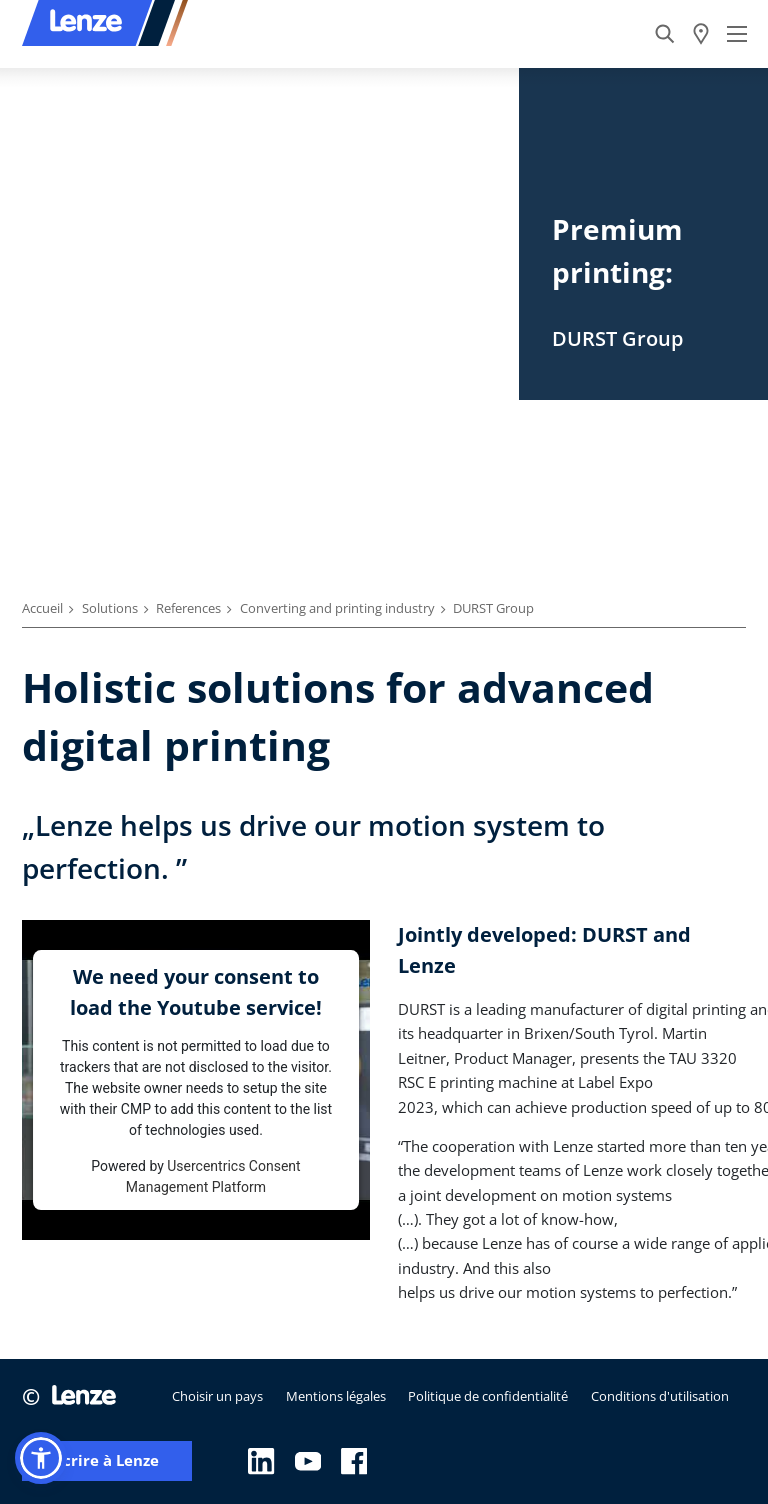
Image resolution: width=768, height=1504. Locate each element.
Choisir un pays (217, 1396)
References (188, 608)
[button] (41, 1458)
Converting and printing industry (337, 608)
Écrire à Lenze (107, 1460)
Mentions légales (336, 1396)
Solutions (110, 608)
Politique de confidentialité (488, 1396)
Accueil (42, 608)
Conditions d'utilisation (660, 1396)
